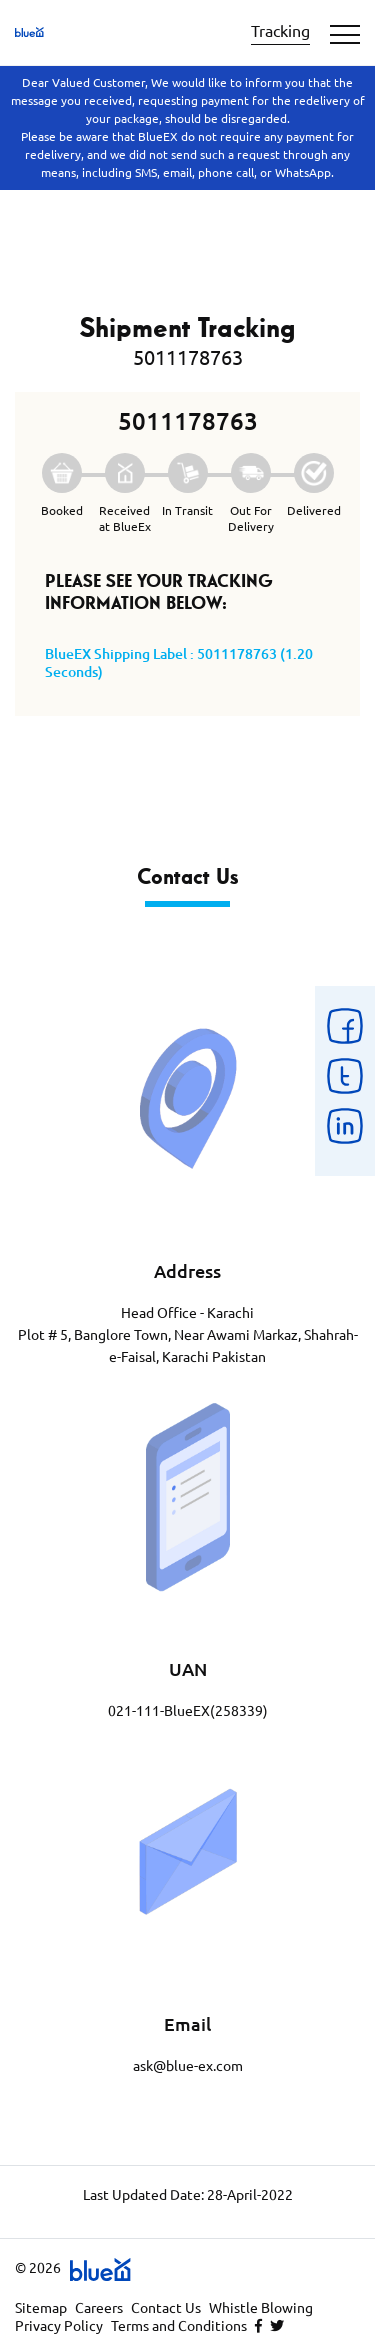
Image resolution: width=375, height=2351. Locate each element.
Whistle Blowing (261, 2308)
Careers (99, 2308)
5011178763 (188, 357)
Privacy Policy (59, 2326)
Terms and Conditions (179, 2326)
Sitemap (41, 2308)
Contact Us (166, 2308)
